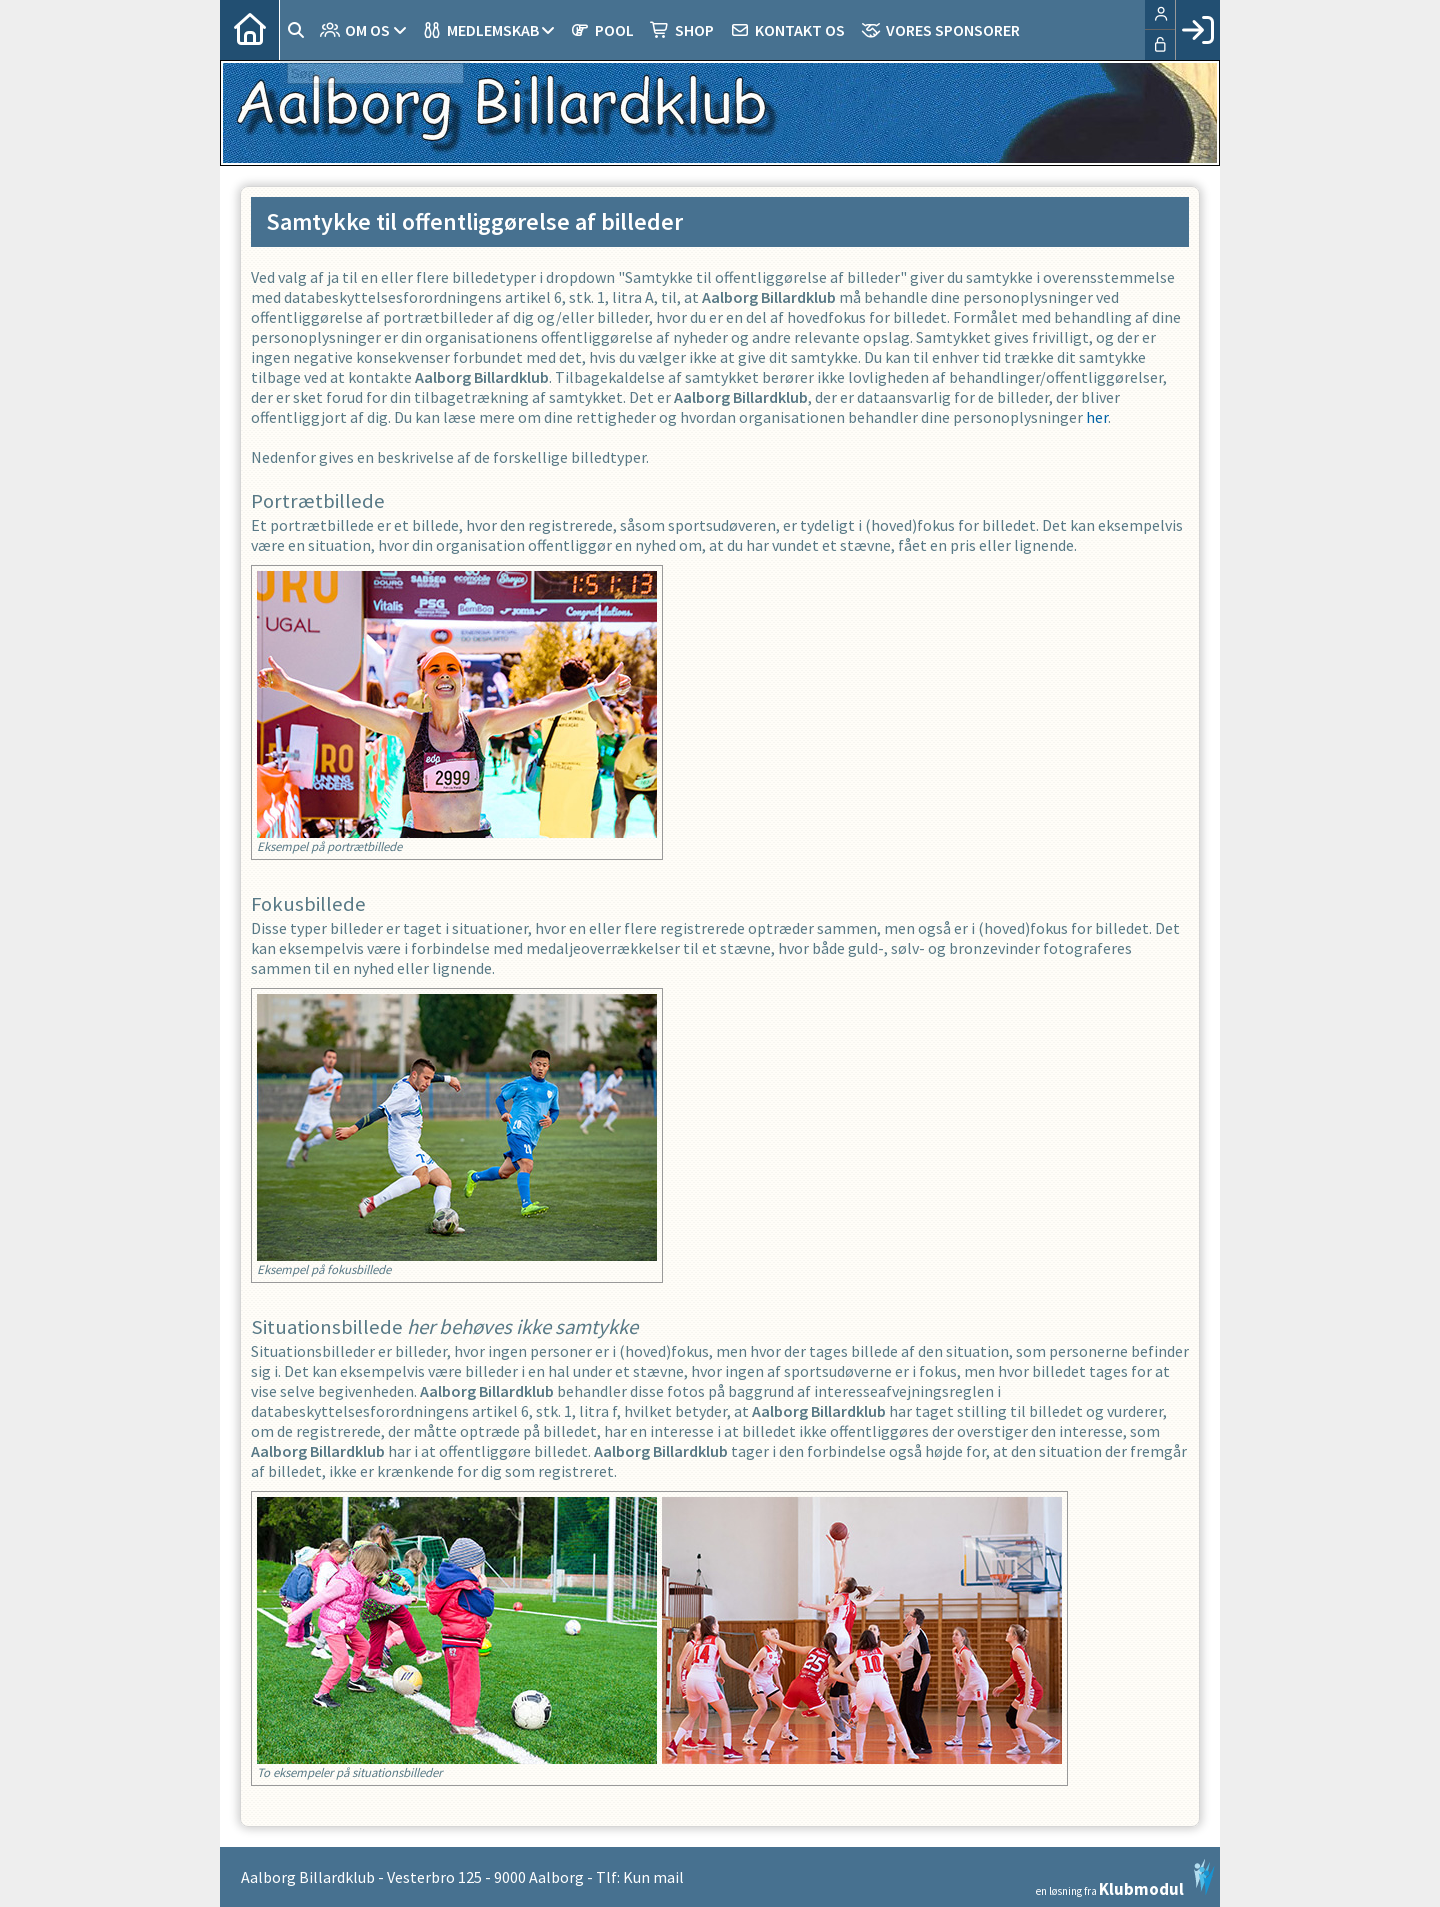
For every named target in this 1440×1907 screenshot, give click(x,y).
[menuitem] (250, 30)
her (1097, 417)
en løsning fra (1125, 1878)
